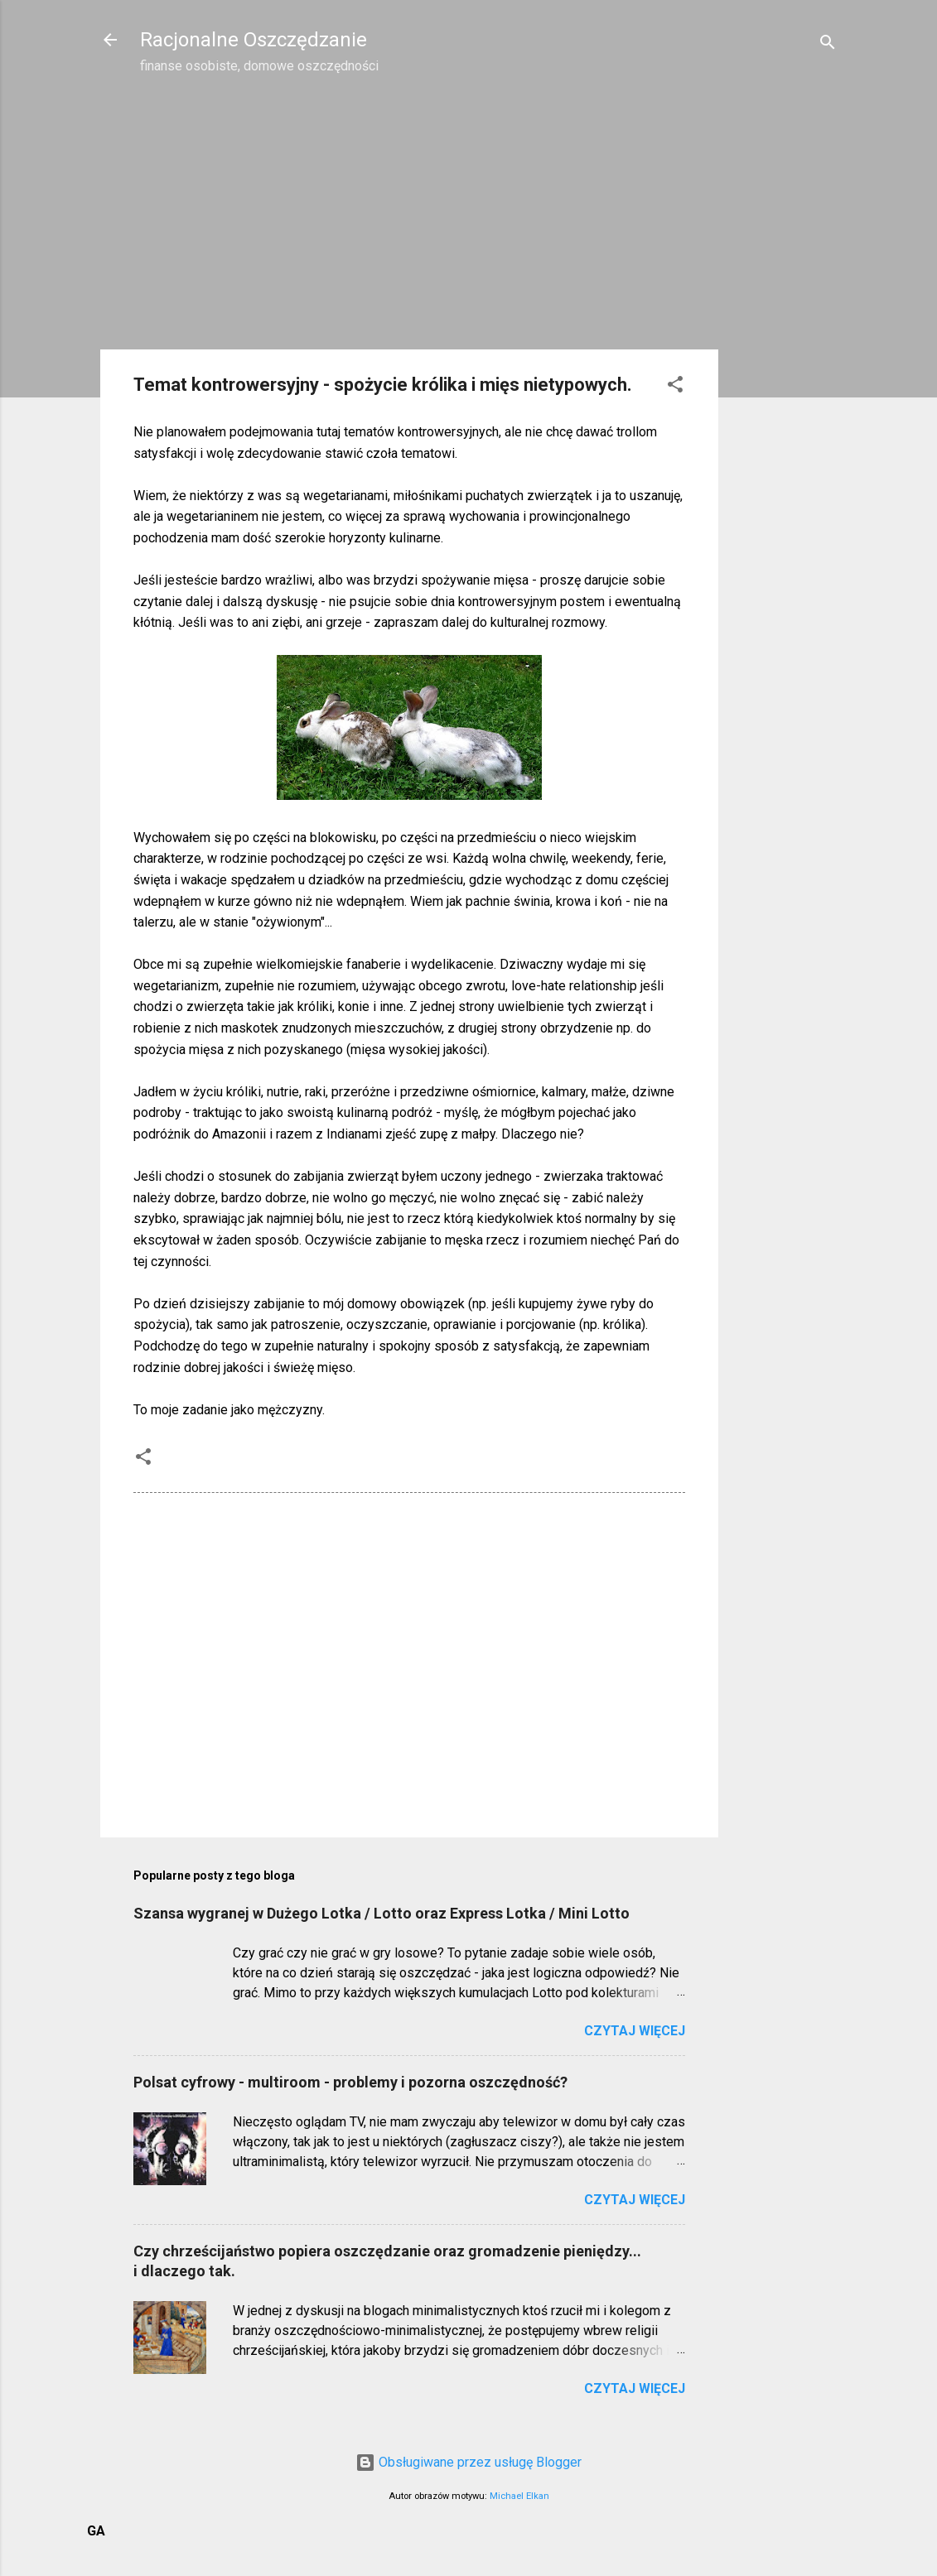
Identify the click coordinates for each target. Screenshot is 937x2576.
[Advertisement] (785, 352)
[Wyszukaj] (828, 45)
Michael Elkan (519, 2496)
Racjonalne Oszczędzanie (253, 39)
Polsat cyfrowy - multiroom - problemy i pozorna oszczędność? (350, 2082)
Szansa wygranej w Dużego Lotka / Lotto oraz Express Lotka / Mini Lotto (381, 1913)
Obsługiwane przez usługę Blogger (468, 2462)
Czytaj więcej (634, 2031)
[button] (675, 387)
